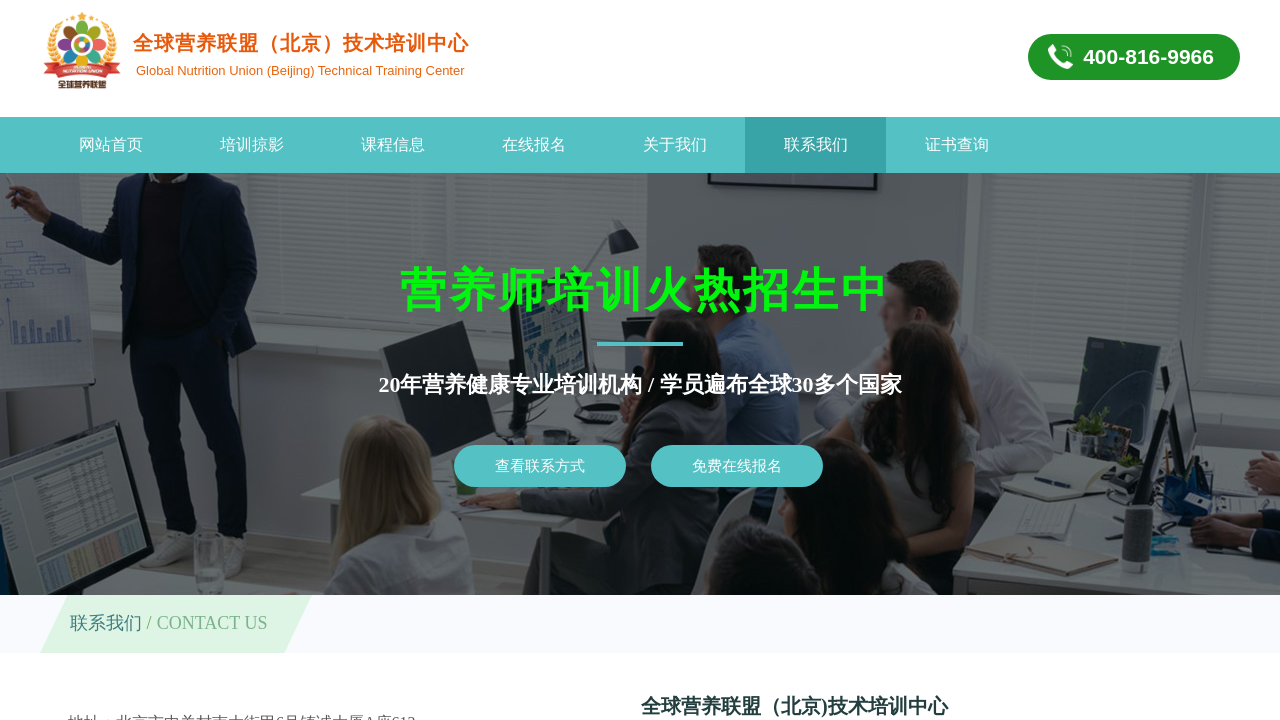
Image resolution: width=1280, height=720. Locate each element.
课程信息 (393, 144)
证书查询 (957, 144)
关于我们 (675, 144)
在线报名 (534, 144)
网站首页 (111, 144)
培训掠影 (252, 144)
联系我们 (816, 144)
